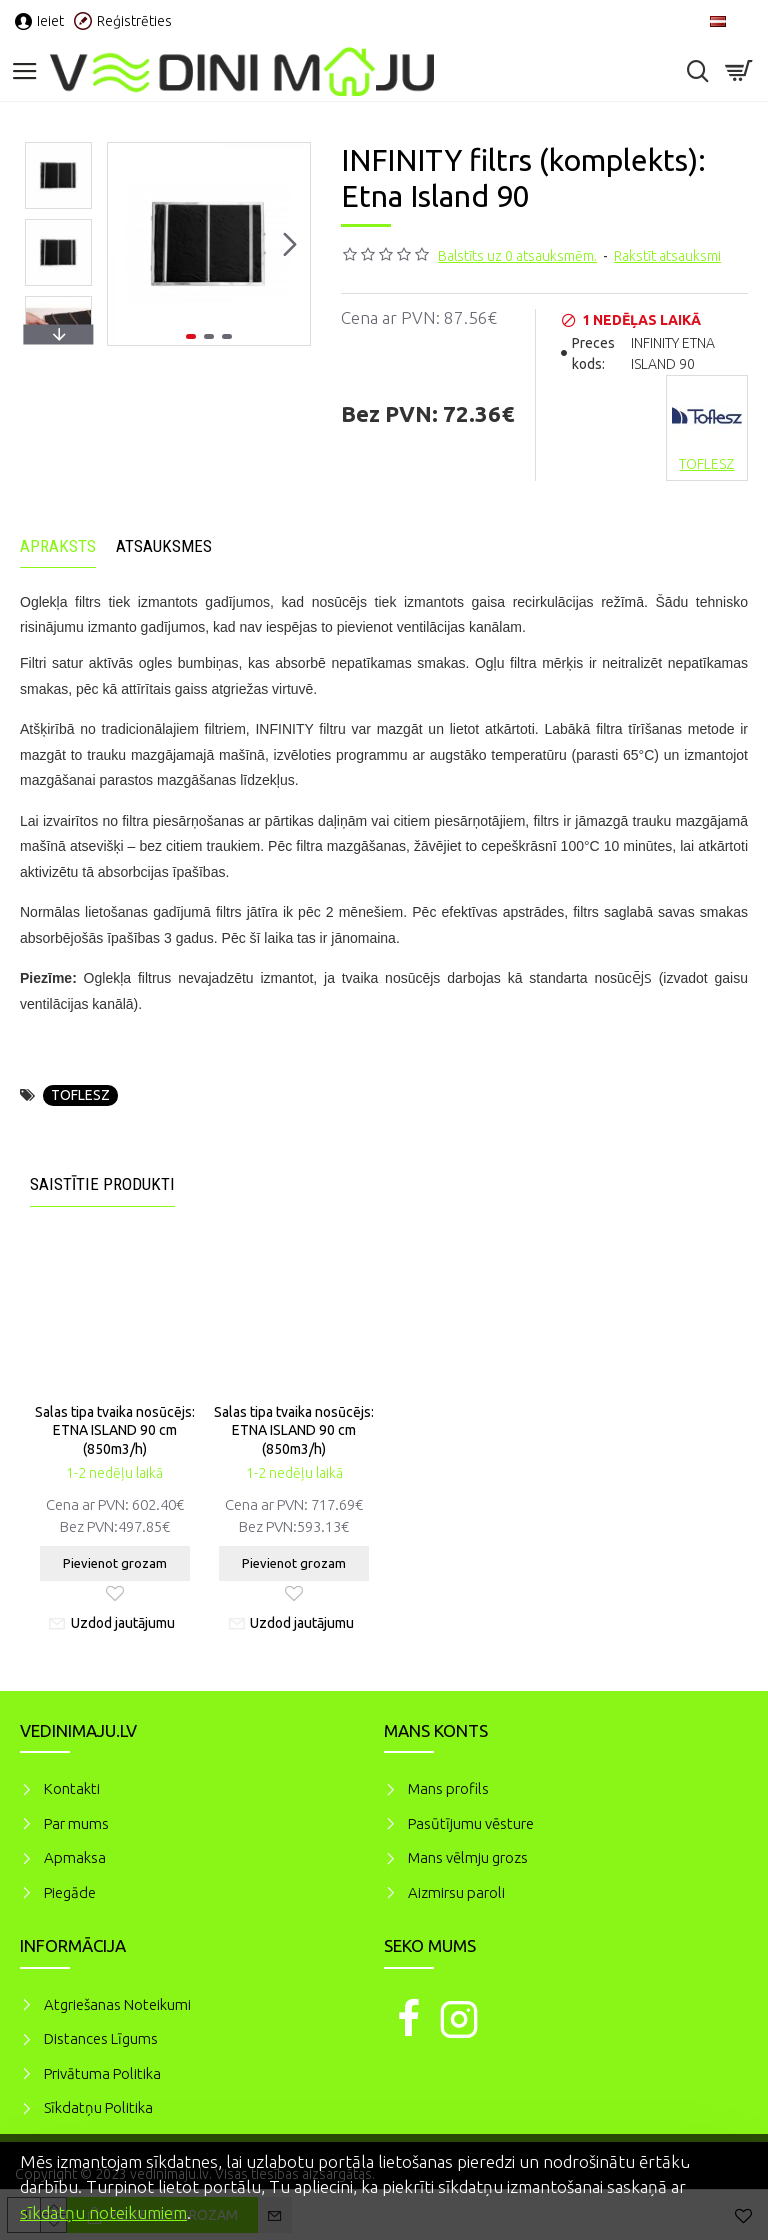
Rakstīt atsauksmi (667, 256)
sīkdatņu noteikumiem (103, 2212)
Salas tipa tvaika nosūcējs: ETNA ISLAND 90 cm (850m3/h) (115, 1430)
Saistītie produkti (102, 1184)
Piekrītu (718, 2159)
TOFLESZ (80, 1095)
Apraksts (58, 546)
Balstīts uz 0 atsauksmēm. (517, 256)
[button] (290, 244)
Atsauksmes (164, 546)
